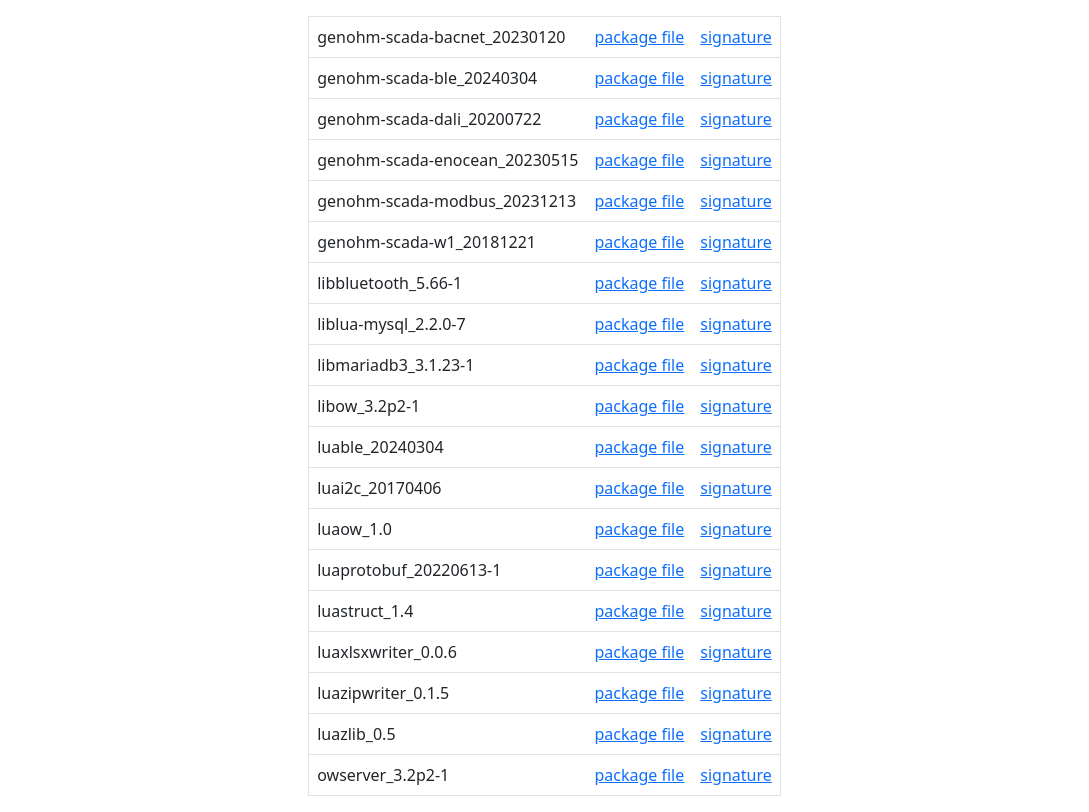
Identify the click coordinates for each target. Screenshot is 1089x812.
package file (639, 37)
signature (735, 37)
